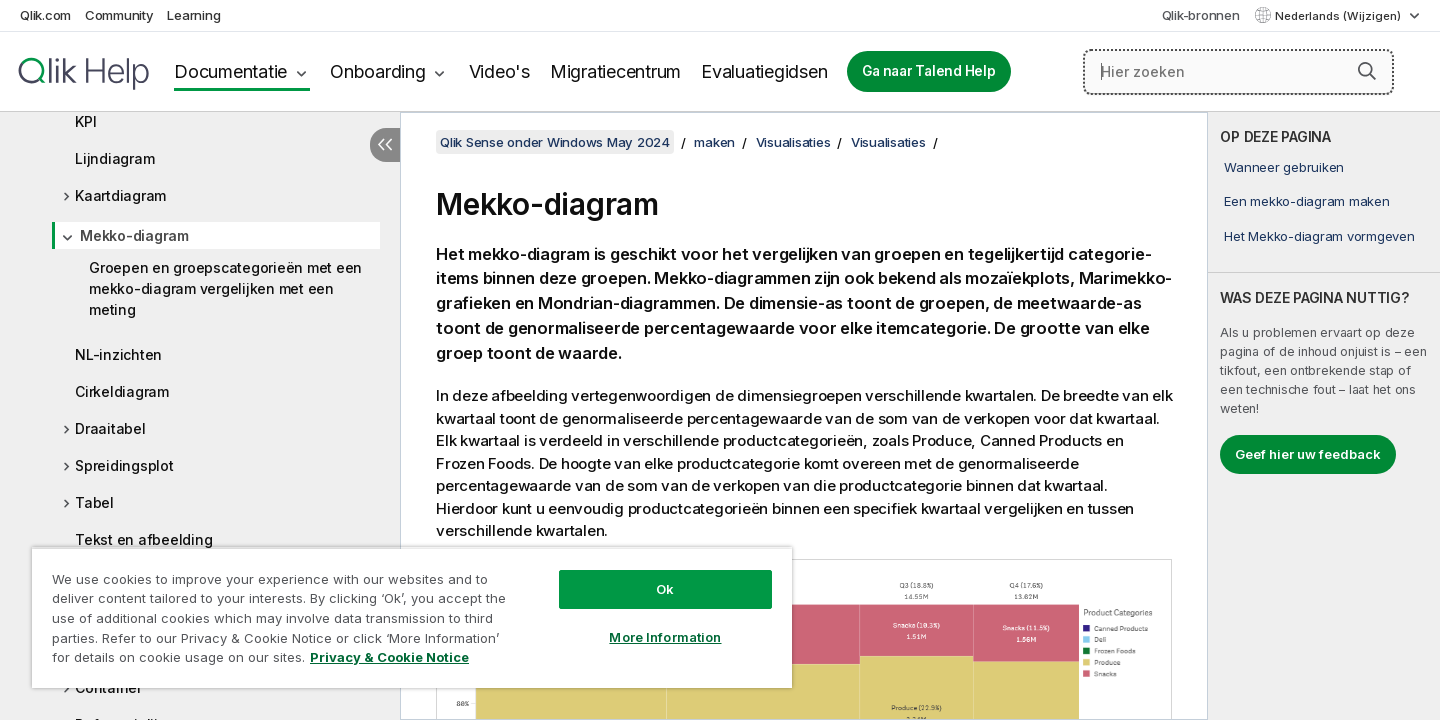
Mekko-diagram (134, 235)
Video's (499, 71)
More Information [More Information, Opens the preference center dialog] (665, 637)
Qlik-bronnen (1201, 15)
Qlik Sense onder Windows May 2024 (555, 142)
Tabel (94, 502)
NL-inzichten (118, 354)
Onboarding (378, 71)
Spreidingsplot (124, 465)
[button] (1367, 71)
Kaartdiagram (120, 195)
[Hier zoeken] (1238, 72)
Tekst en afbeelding (143, 539)
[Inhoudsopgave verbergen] (385, 145)
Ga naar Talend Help (928, 71)
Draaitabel (110, 428)
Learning (193, 15)
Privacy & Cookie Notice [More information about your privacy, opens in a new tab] (389, 657)
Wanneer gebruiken (1284, 167)
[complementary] (1324, 416)
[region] (412, 617)
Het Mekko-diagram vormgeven (1319, 236)
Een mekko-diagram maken (1306, 201)
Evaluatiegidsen (764, 71)
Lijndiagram (114, 158)
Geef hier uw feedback (1308, 454)
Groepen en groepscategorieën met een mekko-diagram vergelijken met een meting (225, 288)
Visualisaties (793, 142)
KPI (85, 121)
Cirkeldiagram (122, 391)
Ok (665, 589)
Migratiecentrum (615, 71)
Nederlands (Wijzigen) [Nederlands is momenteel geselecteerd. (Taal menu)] (1339, 16)
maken (714, 142)
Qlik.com (45, 15)
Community (119, 15)
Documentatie (230, 71)
